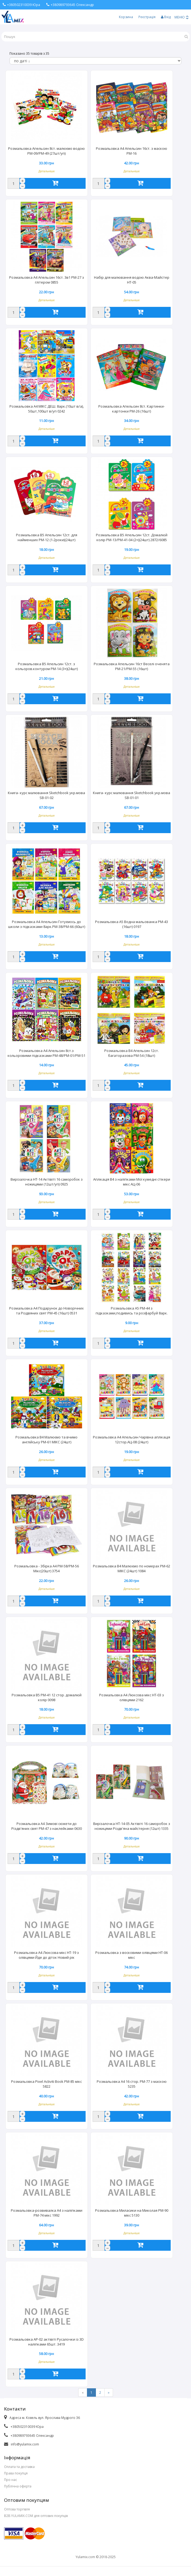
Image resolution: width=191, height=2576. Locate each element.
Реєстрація (147, 17)
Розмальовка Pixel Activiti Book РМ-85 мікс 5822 (46, 2084)
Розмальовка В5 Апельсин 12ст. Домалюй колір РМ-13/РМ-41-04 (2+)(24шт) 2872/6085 (131, 537)
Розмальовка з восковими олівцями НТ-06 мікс (131, 1955)
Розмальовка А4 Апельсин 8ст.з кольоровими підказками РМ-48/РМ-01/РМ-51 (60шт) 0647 (46, 1053)
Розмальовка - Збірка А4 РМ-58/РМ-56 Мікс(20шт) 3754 (46, 1568)
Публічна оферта (17, 2486)
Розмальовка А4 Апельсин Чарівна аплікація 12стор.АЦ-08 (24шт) (131, 1439)
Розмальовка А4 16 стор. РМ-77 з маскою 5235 (132, 2084)
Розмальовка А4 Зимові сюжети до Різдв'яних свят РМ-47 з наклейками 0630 (46, 1826)
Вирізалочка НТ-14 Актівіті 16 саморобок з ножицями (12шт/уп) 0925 (47, 1182)
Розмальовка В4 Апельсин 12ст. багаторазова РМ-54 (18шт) (131, 1053)
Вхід (166, 17)
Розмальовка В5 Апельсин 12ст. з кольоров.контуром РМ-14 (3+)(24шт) (46, 666)
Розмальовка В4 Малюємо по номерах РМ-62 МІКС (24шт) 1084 (131, 1568)
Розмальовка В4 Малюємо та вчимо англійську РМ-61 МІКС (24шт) (46, 1439)
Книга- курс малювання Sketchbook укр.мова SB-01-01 (131, 795)
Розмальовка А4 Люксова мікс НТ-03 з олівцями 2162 (131, 1697)
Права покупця (16, 2473)
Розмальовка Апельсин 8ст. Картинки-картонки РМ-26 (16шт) (131, 409)
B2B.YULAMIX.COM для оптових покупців (36, 2515)
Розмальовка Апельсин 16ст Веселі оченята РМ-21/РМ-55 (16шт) (132, 666)
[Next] (108, 2392)
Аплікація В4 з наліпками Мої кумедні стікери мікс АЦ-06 (131, 1182)
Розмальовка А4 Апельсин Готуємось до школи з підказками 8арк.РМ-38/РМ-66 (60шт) (46, 924)
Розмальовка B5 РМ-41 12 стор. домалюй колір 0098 (47, 1697)
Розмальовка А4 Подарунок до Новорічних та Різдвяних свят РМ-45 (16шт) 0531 (46, 1310)
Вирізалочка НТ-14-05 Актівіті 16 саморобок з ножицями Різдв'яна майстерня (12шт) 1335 (131, 1826)
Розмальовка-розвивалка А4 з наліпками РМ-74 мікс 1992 (46, 2213)
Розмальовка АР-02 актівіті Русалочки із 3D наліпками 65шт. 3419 (46, 2342)
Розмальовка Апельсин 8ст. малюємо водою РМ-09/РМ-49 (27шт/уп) (46, 151)
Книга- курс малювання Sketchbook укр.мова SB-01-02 (46, 795)
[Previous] (82, 2392)
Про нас (10, 2479)
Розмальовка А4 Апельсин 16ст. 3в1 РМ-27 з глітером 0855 (46, 280)
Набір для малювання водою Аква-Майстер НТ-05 (131, 280)
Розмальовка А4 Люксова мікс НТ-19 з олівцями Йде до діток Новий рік (46, 1955)
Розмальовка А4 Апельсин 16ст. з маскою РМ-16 (131, 151)
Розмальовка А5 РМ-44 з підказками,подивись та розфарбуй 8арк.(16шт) (132, 1311)
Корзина (126, 17)
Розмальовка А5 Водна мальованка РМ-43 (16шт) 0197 (131, 924)
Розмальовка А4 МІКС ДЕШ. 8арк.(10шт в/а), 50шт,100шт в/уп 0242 (46, 409)
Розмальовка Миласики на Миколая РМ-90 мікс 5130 (131, 2213)
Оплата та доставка (19, 2466)
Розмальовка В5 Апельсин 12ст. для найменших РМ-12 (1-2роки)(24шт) (46, 537)
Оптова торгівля (17, 2509)
